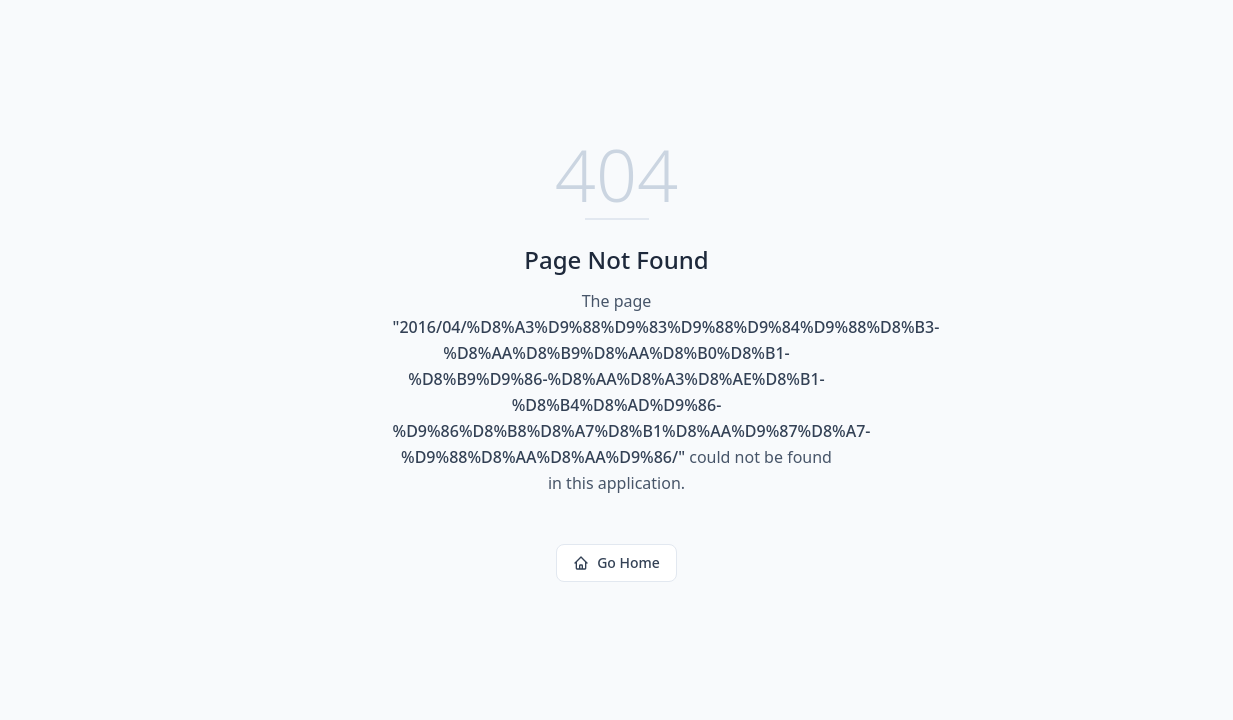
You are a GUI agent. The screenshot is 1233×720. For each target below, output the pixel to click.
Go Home (616, 562)
